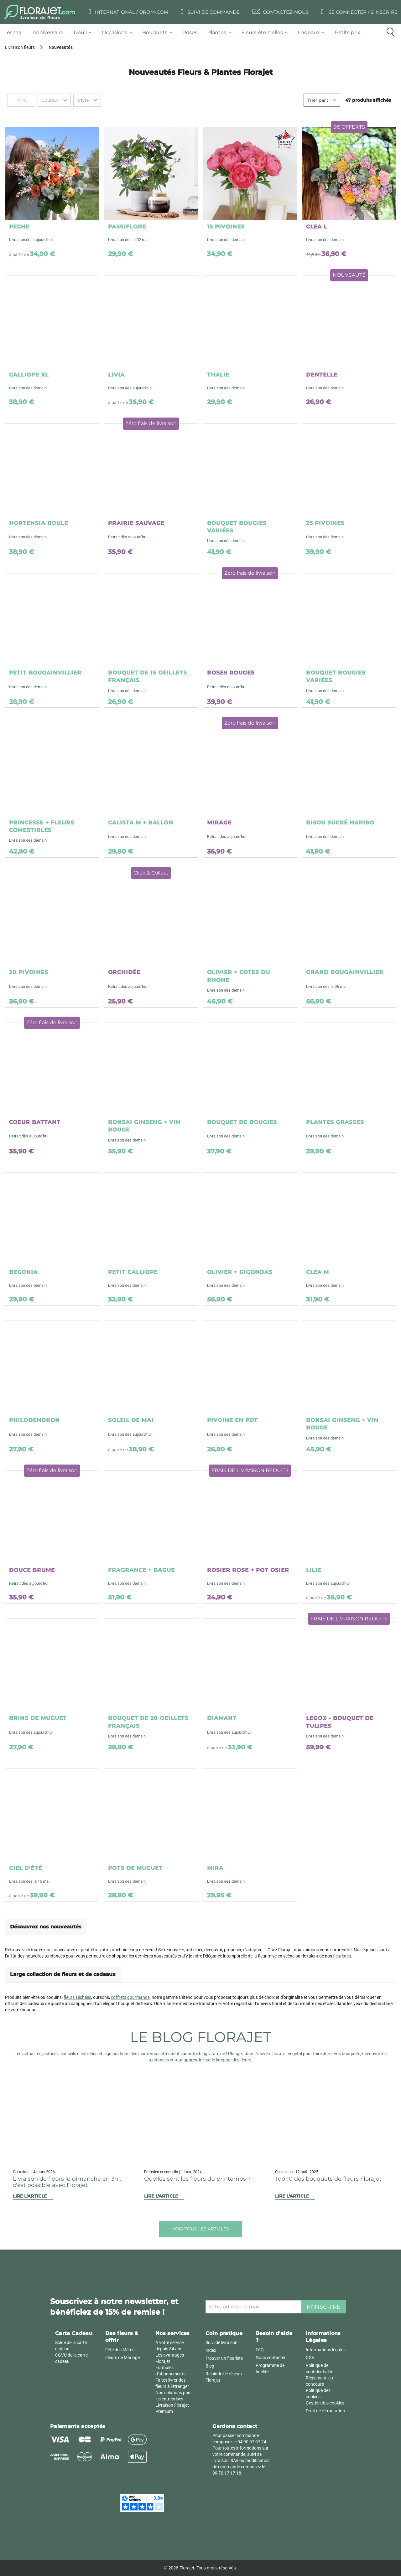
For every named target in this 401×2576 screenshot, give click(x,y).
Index (211, 2350)
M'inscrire (324, 2306)
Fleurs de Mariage (122, 2357)
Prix (21, 100)
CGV (310, 2357)
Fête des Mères (119, 2349)
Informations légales (326, 2349)
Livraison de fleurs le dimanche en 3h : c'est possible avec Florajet (67, 2182)
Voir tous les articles (200, 2229)
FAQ (260, 2349)
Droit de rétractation (325, 2410)
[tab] (16, 33)
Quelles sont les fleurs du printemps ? (197, 2178)
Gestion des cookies (325, 2402)
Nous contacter (271, 2357)
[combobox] (54, 100)
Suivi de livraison (221, 2342)
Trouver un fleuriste (224, 2358)
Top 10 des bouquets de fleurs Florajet (328, 2178)
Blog (210, 2365)
